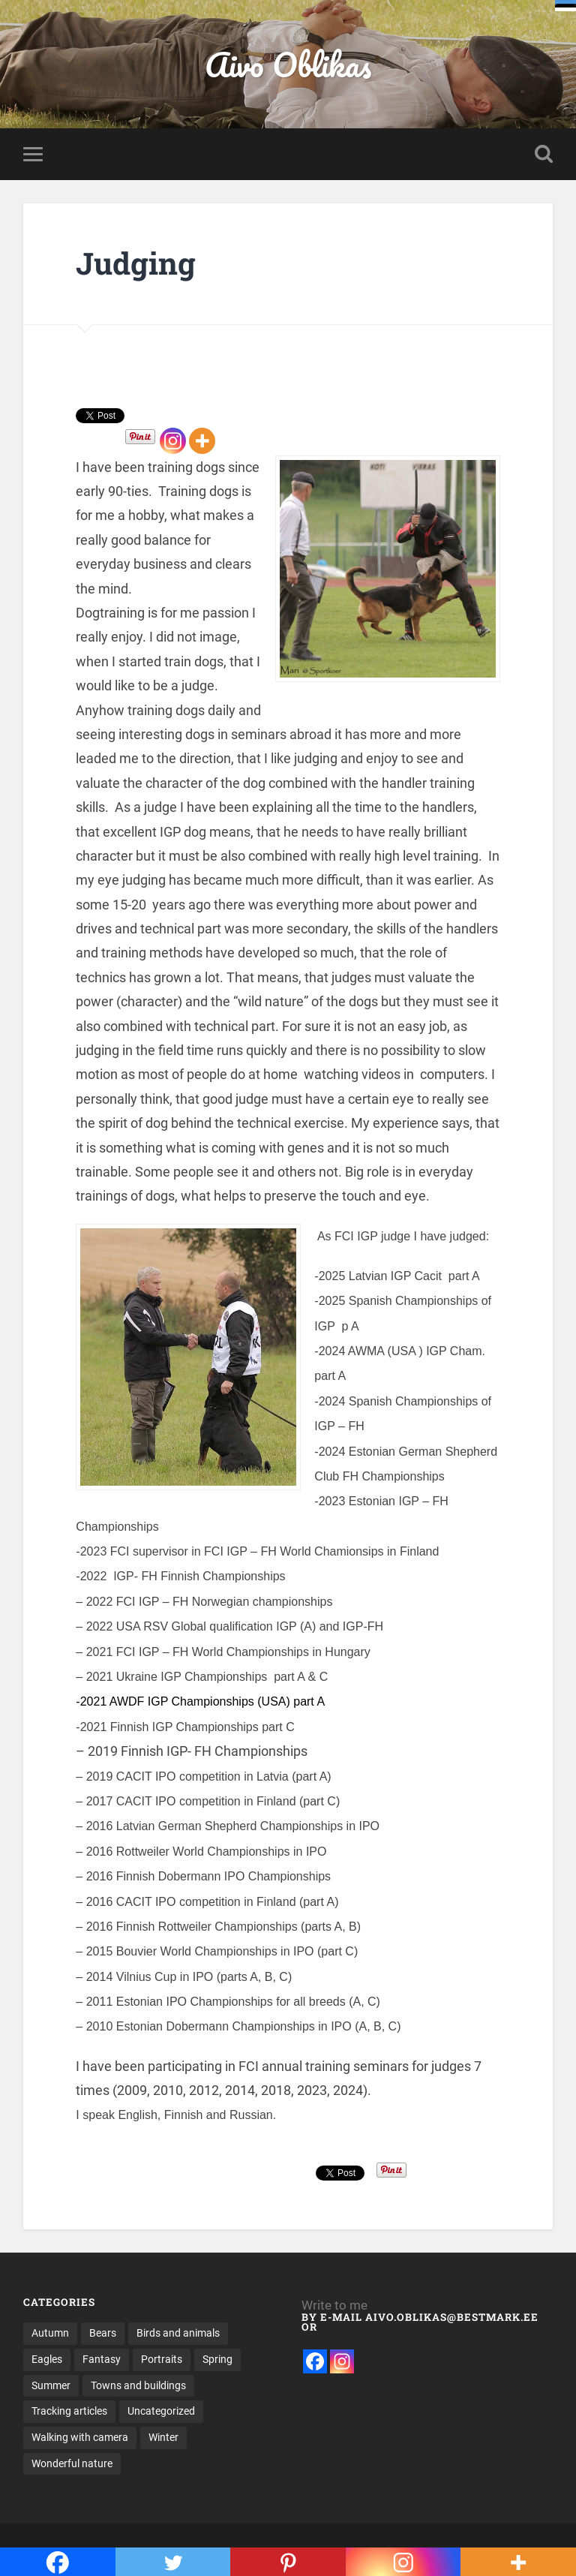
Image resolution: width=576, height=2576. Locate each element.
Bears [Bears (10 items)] (102, 2333)
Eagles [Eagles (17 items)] (47, 2359)
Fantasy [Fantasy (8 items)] (101, 2359)
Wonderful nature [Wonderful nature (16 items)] (72, 2463)
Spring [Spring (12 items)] (217, 2359)
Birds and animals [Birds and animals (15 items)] (178, 2333)
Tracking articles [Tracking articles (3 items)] (69, 2411)
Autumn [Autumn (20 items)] (50, 2333)
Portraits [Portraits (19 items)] (161, 2359)
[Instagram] (173, 441)
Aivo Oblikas (288, 64)
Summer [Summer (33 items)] (51, 2385)
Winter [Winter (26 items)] (163, 2437)
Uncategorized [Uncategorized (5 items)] (161, 2411)
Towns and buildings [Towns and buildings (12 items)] (138, 2385)
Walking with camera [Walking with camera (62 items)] (80, 2437)
